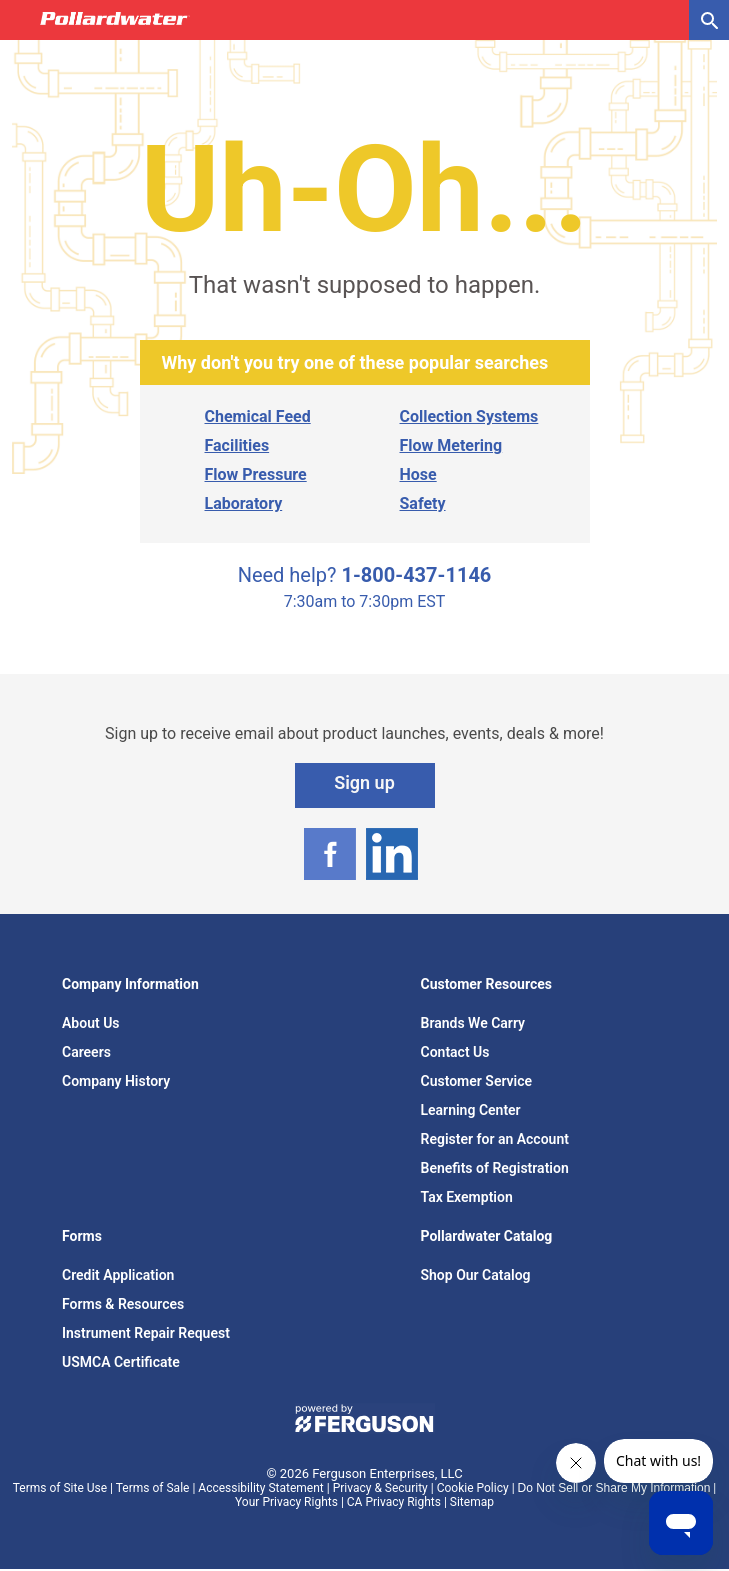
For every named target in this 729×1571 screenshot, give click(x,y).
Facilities (237, 445)
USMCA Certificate (121, 1362)
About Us (91, 1023)
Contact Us (455, 1052)
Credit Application (118, 1275)
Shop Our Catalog (476, 1275)
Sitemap (472, 1502)
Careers (86, 1052)
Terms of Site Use (60, 1488)
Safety (423, 503)
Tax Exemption (467, 1197)
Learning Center (471, 1110)
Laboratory (244, 503)
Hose (418, 474)
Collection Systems (469, 416)
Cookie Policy (473, 1488)
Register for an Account (495, 1139)
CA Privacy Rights (394, 1502)
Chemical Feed (258, 416)
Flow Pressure (256, 474)
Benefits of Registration (495, 1168)
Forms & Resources (123, 1304)
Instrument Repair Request (146, 1333)
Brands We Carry (473, 1023)
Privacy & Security (380, 1488)
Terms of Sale (153, 1488)
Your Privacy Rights (286, 1502)
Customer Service (477, 1081)
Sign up (364, 782)
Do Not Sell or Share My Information (614, 1488)
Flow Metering (451, 445)
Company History (116, 1081)
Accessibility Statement (260, 1488)
